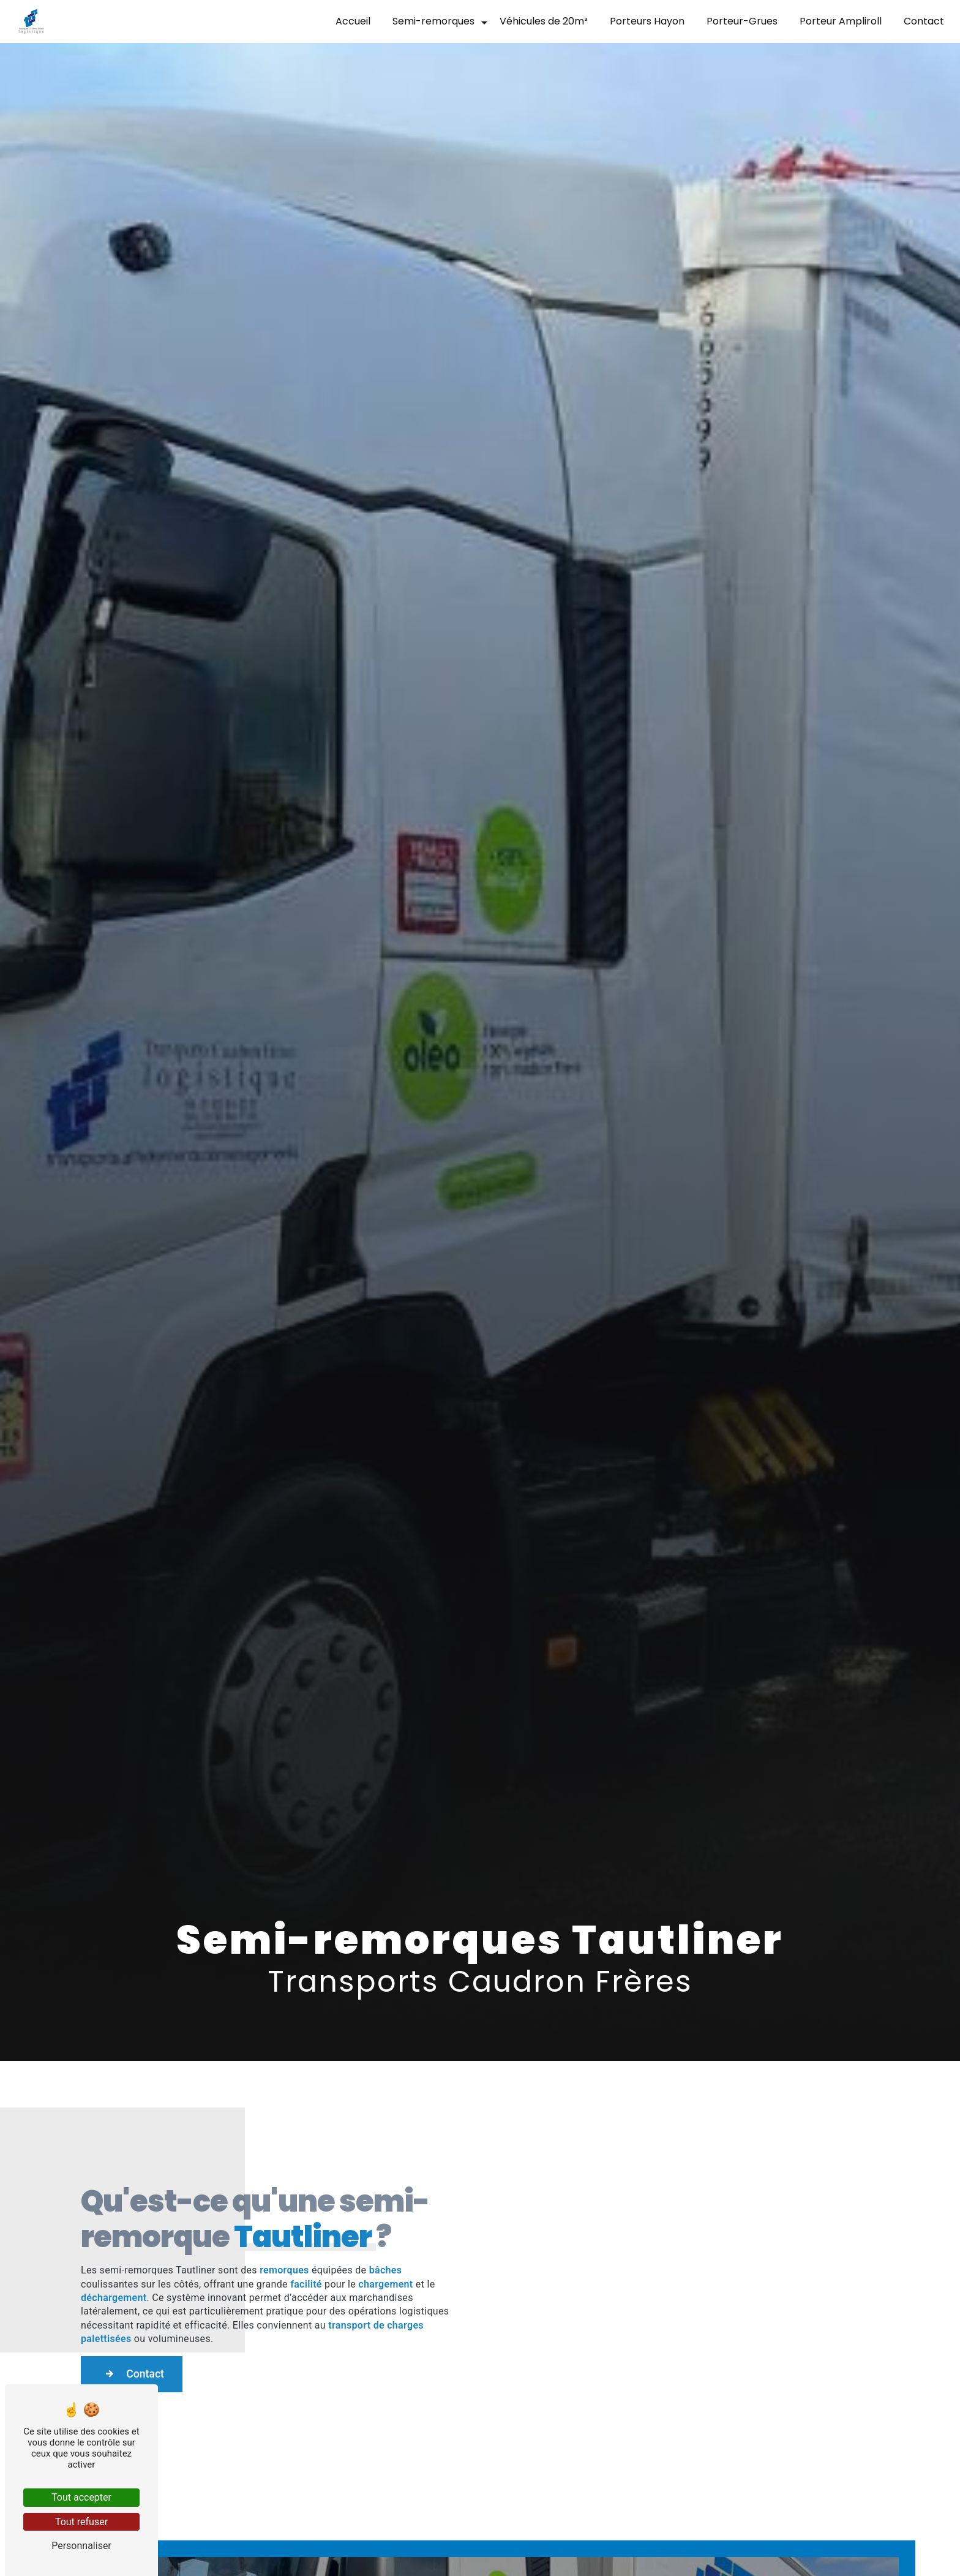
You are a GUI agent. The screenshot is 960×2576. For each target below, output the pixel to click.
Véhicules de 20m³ (539, 21)
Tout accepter (81, 2497)
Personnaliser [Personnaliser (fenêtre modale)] (81, 2546)
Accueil (348, 21)
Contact (919, 21)
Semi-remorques (429, 21)
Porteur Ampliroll (836, 21)
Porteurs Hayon (642, 21)
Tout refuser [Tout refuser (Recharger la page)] (81, 2522)
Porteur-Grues (737, 21)
